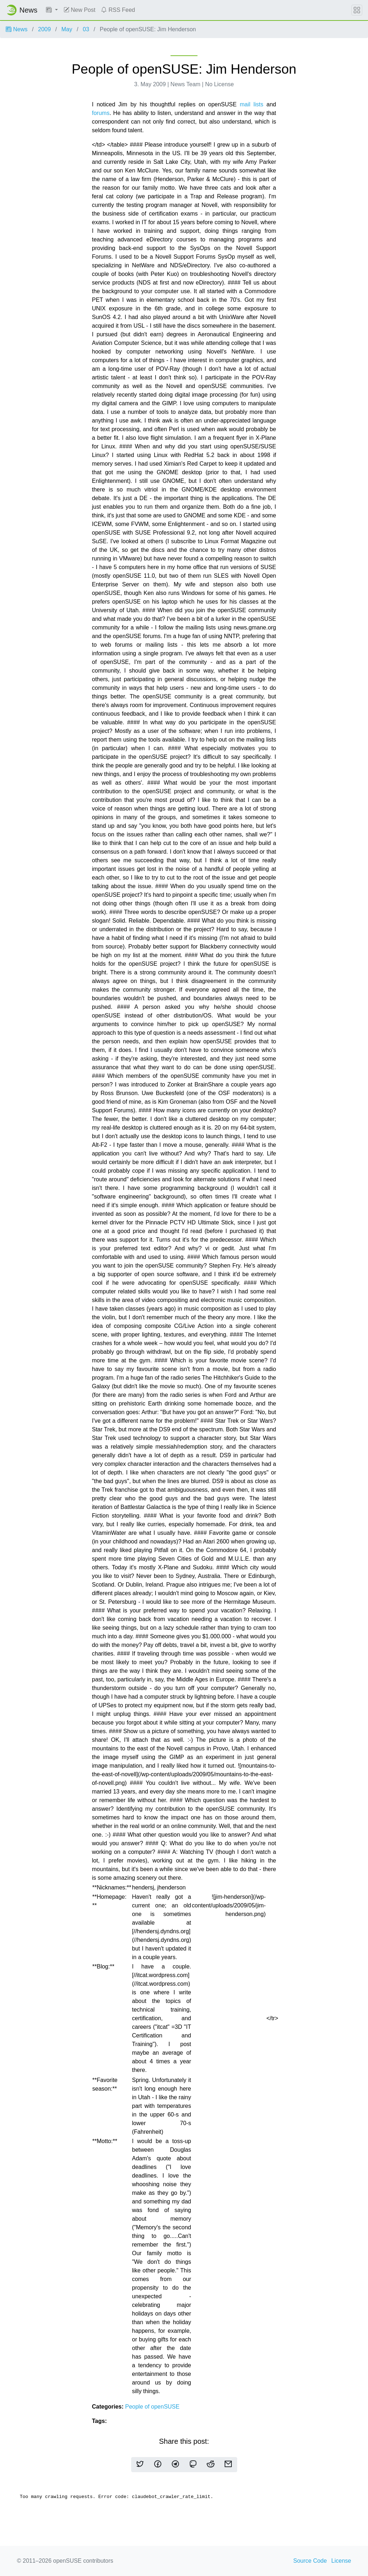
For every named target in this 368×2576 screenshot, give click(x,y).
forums (101, 113)
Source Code (310, 2561)
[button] (52, 10)
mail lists (251, 104)
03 (86, 29)
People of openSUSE (152, 2407)
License (341, 2561)
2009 (44, 29)
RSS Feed (118, 10)
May (66, 29)
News (16, 29)
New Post (80, 10)
